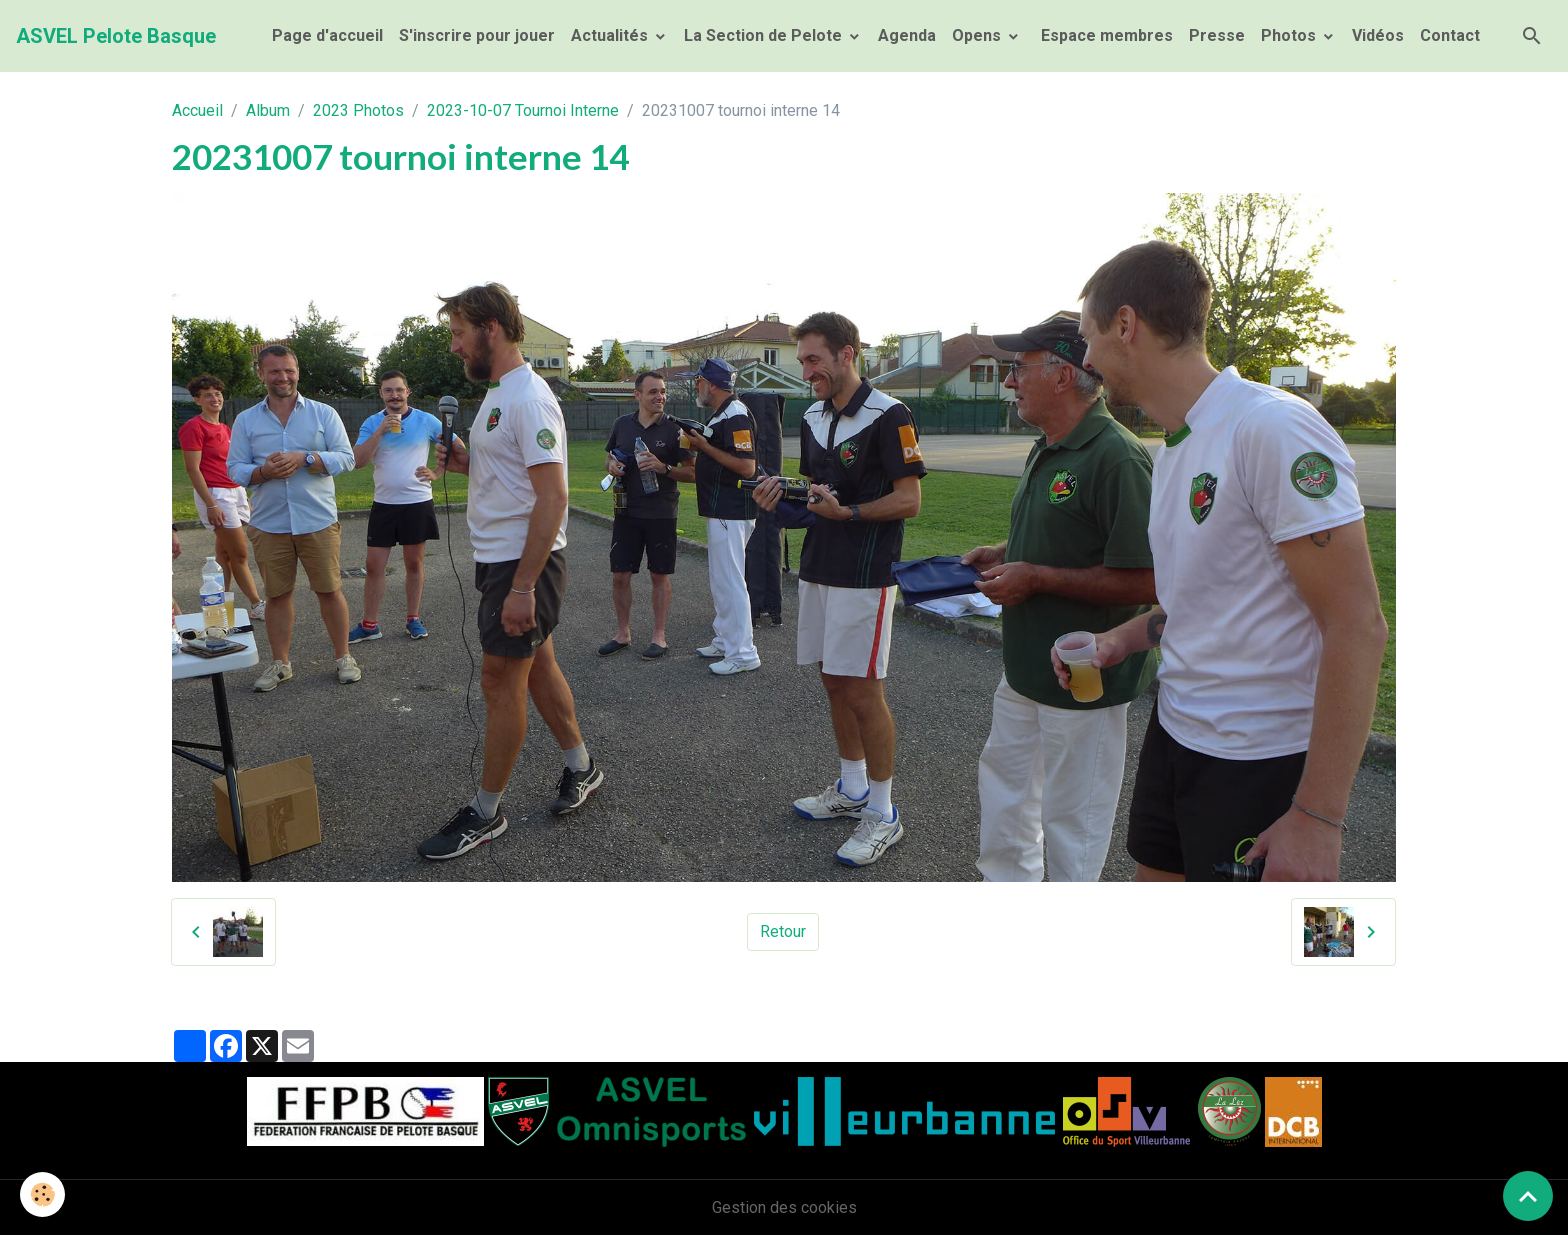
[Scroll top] (1528, 1196)
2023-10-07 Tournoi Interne (523, 110)
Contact (1450, 35)
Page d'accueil (327, 35)
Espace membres (1105, 35)
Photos (1290, 35)
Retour (783, 931)
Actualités (611, 35)
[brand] (116, 36)
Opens (978, 35)
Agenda (907, 35)
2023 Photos (358, 110)
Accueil (197, 110)
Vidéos (1378, 35)
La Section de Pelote (765, 35)
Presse (1217, 35)
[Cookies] (42, 1194)
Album (268, 110)
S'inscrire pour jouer (477, 35)
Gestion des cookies (784, 1207)
